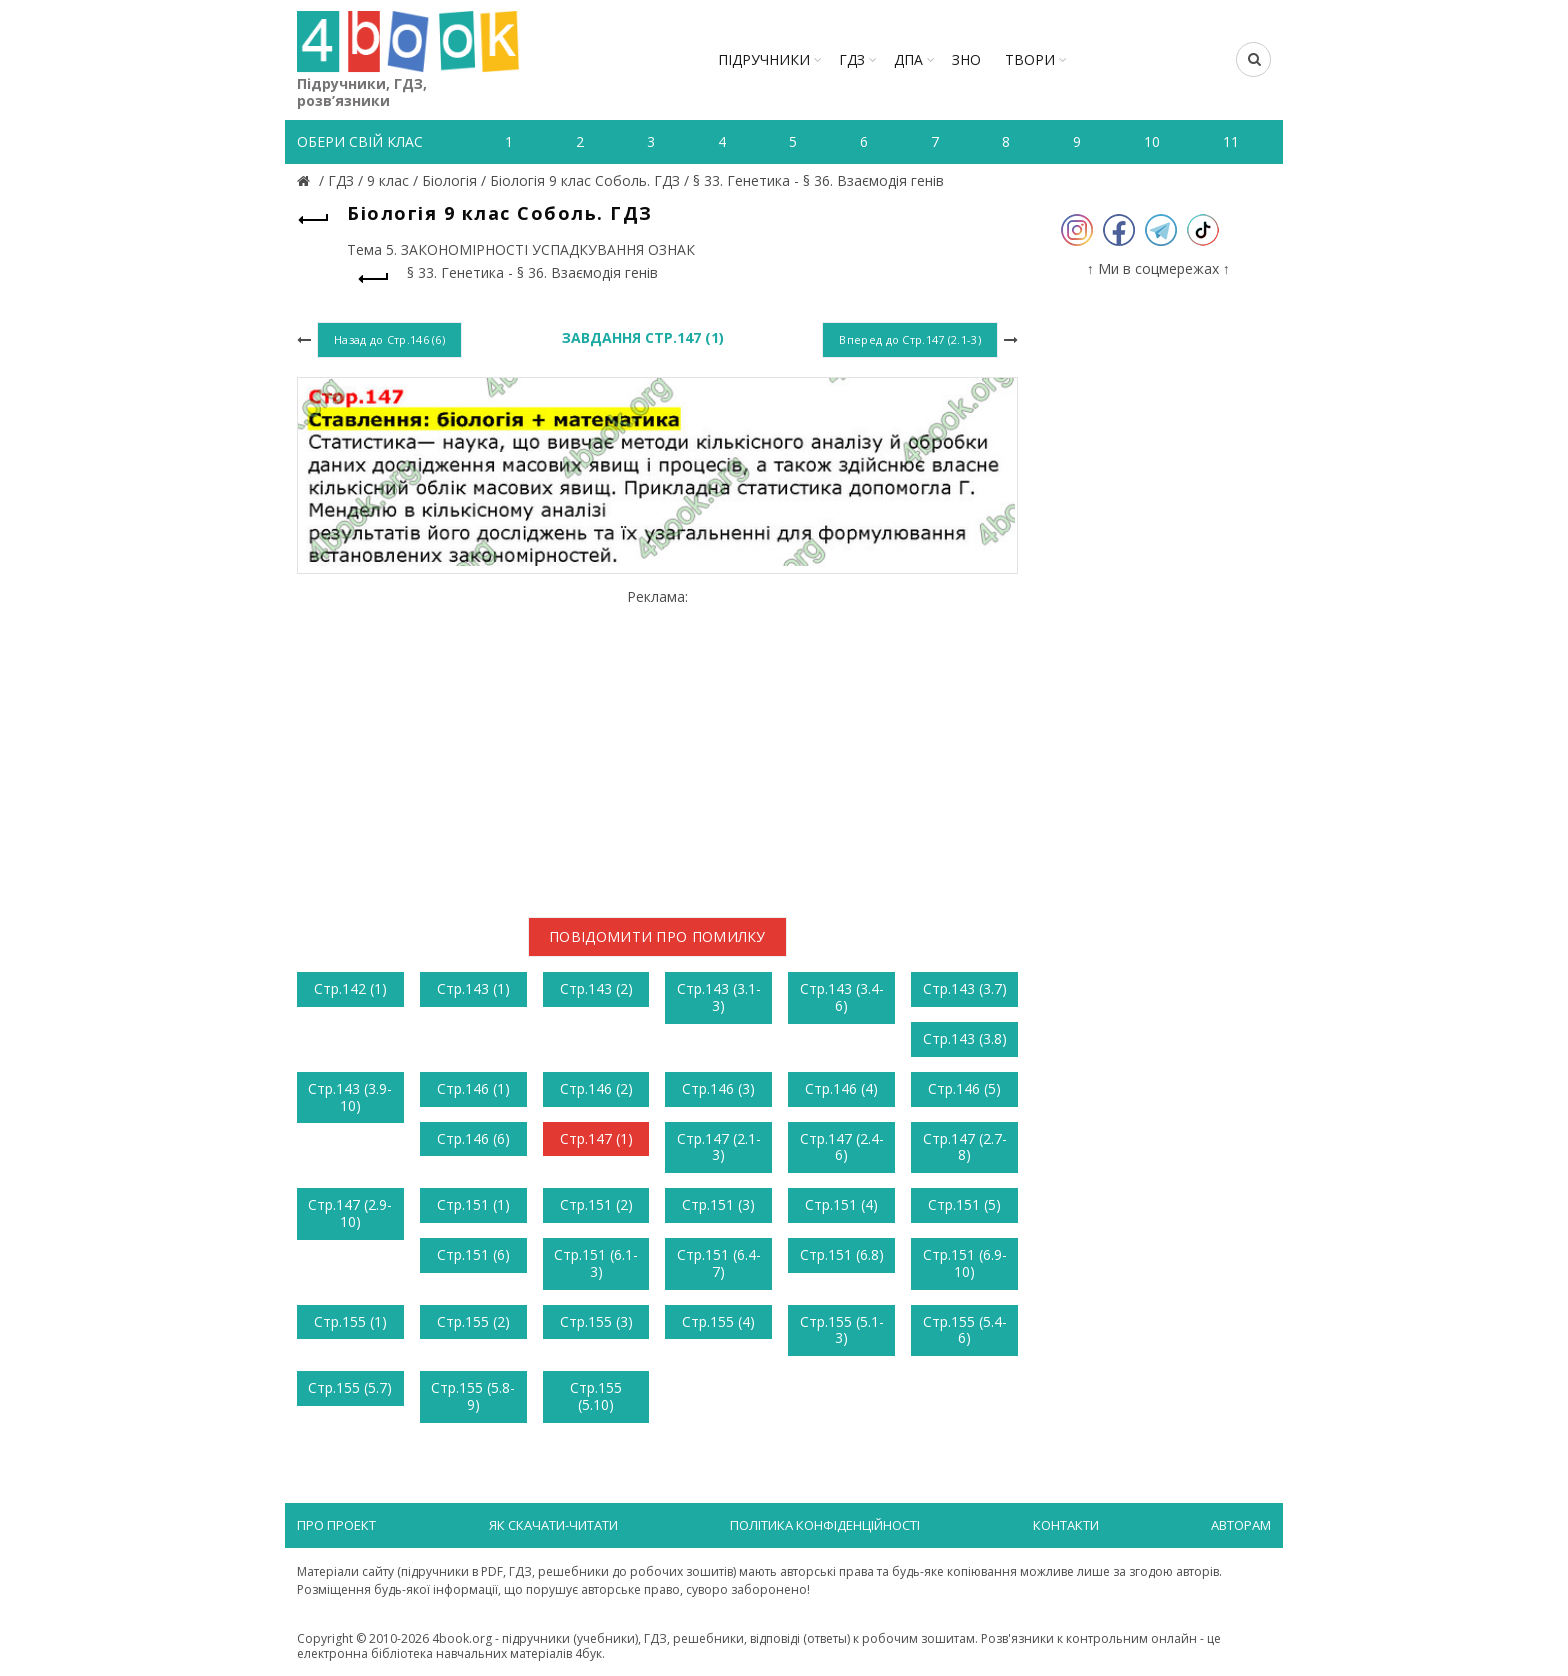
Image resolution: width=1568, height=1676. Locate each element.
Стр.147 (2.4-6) (842, 1147)
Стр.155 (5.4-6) (965, 1330)
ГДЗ (852, 59)
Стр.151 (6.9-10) (965, 1263)
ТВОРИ (1030, 59)
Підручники (764, 59)
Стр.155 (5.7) (350, 1387)
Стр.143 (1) (473, 988)
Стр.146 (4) (841, 1088)
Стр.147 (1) (596, 1138)
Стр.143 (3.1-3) (719, 997)
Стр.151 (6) (473, 1254)
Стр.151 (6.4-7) (719, 1263)
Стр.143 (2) (596, 988)
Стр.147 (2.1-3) (719, 1147)
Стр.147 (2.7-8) (965, 1147)
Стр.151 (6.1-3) (596, 1263)
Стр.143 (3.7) (965, 988)
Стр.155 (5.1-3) (842, 1330)
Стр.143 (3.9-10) (350, 1097)
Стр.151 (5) (964, 1204)
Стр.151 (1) (473, 1204)
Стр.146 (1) (473, 1088)
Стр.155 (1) (350, 1321)
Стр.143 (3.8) (965, 1038)
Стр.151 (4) (841, 1204)
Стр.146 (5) (964, 1088)
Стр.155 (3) (596, 1321)
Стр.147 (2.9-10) (350, 1213)
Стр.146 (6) (473, 1138)
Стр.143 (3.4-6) (842, 997)
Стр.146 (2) (596, 1088)
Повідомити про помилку (657, 936)
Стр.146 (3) (718, 1088)
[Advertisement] (657, 745)
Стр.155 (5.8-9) (473, 1396)
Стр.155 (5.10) (596, 1396)
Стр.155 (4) (718, 1321)
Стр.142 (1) (350, 988)
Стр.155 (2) (473, 1321)
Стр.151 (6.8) (842, 1254)
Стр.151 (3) (718, 1204)
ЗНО (966, 59)
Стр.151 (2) (596, 1204)
